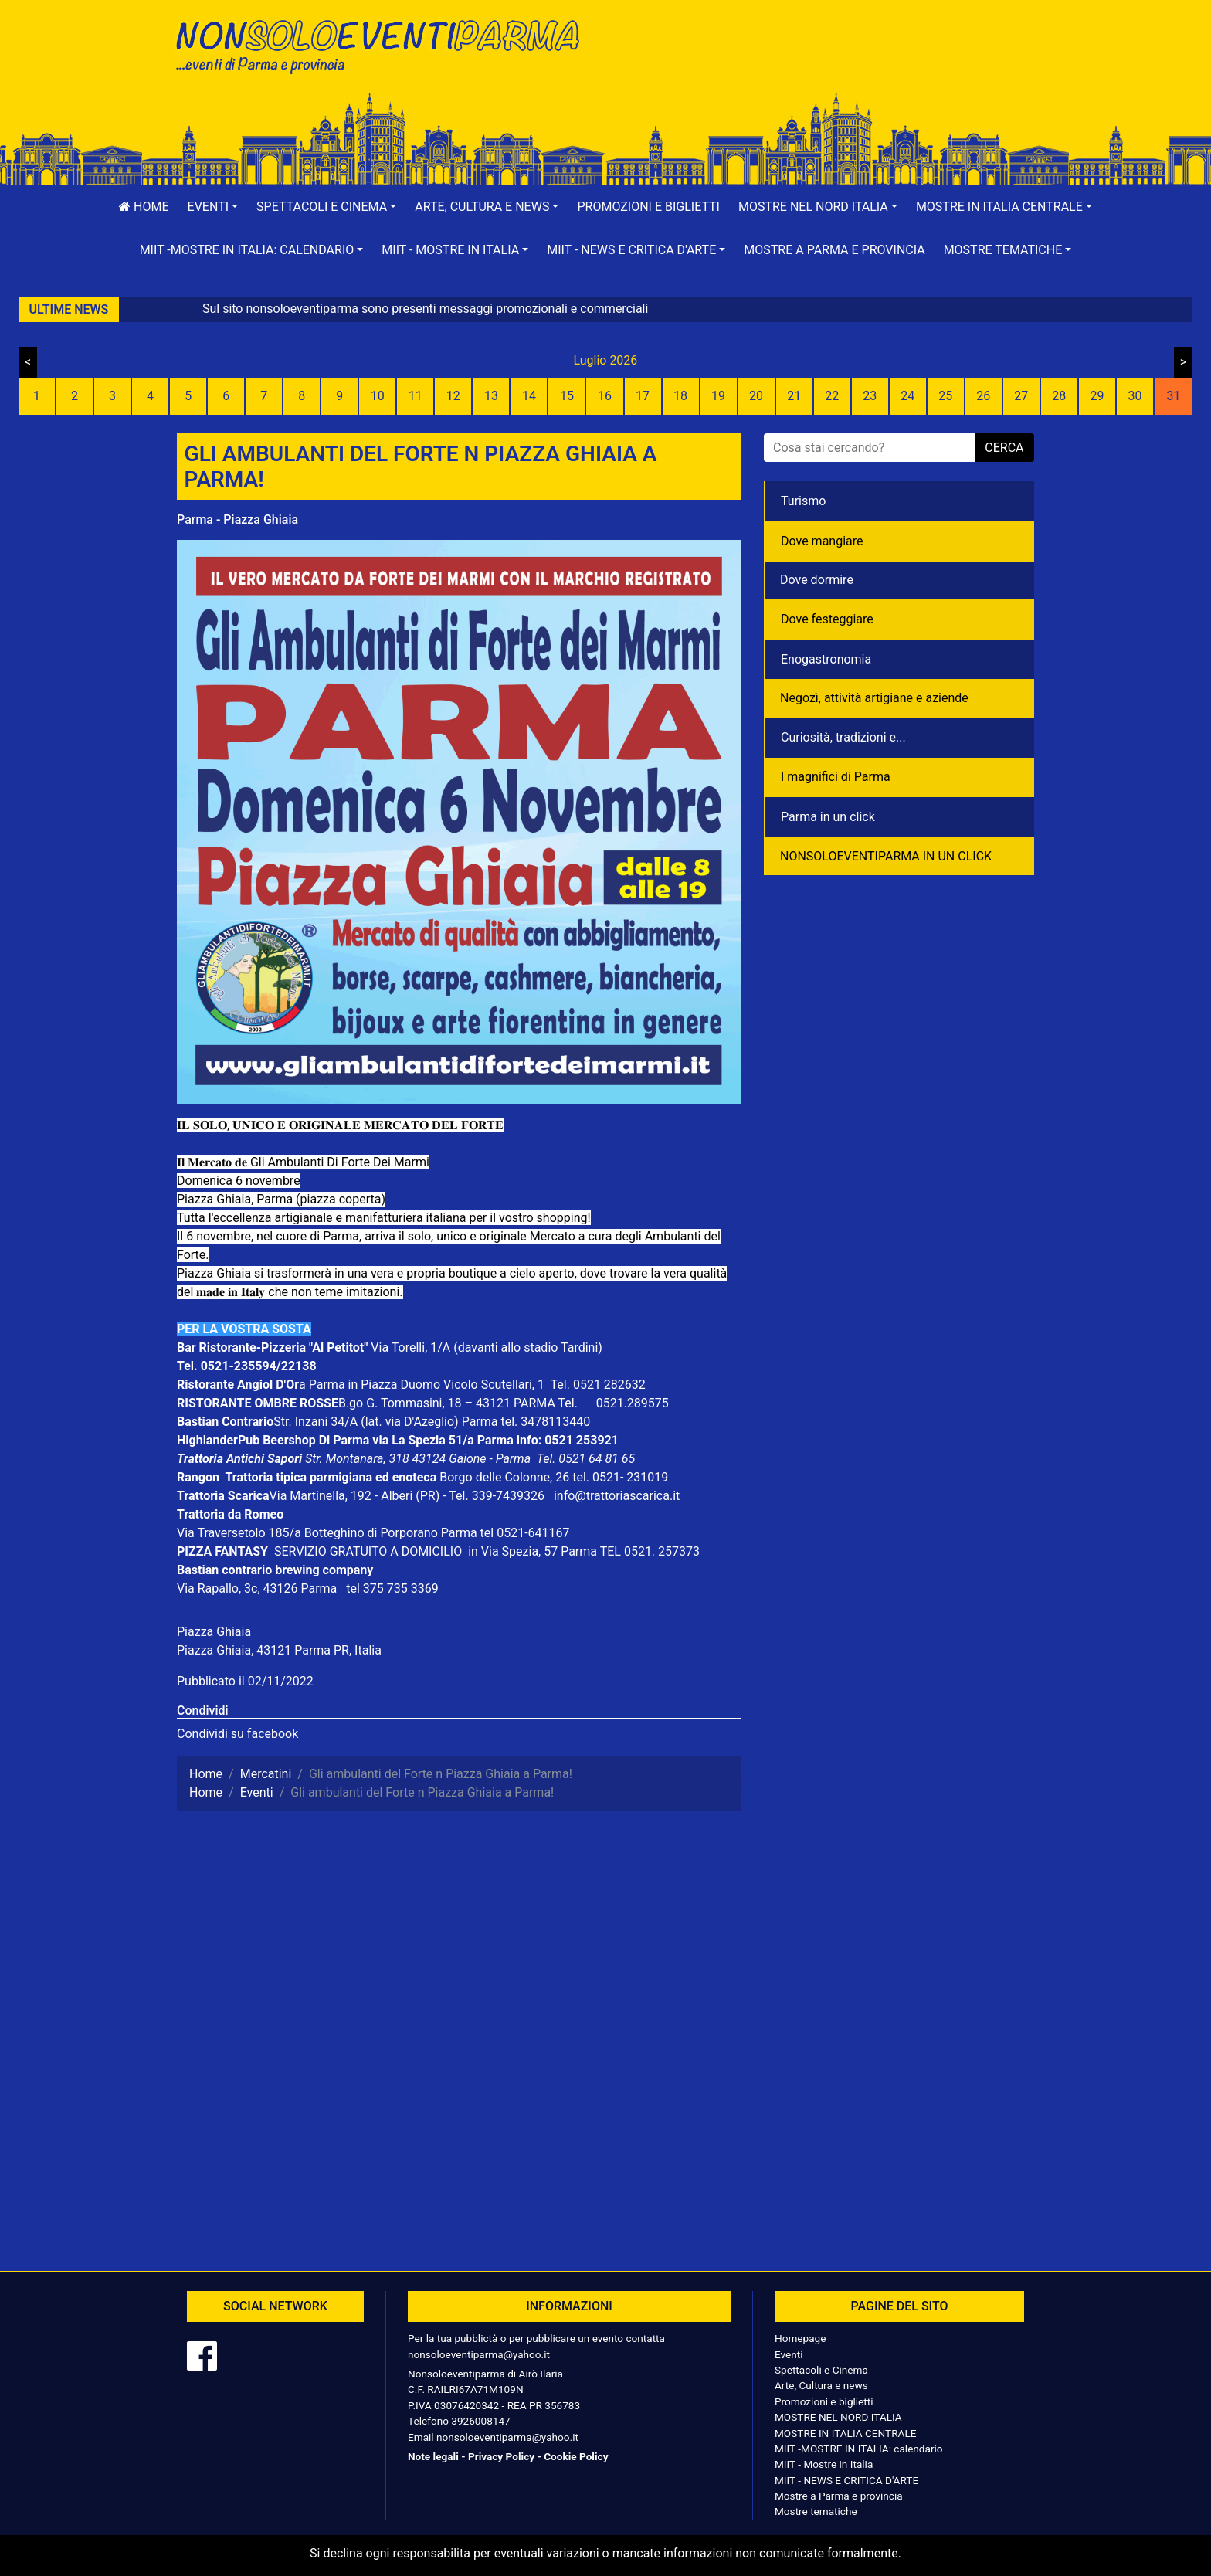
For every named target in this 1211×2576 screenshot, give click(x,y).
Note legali (433, 2456)
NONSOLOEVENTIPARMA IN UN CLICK (886, 856)
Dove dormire (816, 579)
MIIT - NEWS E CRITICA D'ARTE (846, 2480)
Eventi (789, 2354)
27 (1021, 396)
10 (378, 396)
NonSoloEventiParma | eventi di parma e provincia (385, 44)
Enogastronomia (826, 659)
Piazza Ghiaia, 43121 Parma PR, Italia (279, 1650)
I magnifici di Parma (835, 776)
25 (945, 396)
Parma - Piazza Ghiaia (237, 519)
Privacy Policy (501, 2456)
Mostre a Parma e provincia (834, 250)
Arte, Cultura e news (821, 2385)
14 (529, 396)
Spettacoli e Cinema (821, 2370)
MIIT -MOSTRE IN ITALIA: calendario (859, 2448)
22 (832, 396)
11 (415, 396)
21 (794, 396)
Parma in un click (828, 816)
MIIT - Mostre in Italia (824, 2464)
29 (1097, 396)
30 (1134, 396)
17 (643, 396)
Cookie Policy (576, 2456)
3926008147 (480, 2421)
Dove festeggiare (827, 619)
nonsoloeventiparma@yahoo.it (479, 2354)
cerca (1004, 447)
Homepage (800, 2338)
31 (1173, 396)
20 (756, 396)
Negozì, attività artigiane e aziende (874, 698)
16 (605, 396)
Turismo (803, 501)
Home (143, 206)
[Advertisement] (825, 62)
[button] (213, 207)
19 (718, 396)
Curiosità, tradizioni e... (843, 737)
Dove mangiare (822, 541)
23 (870, 396)
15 (567, 396)
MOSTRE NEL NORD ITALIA (838, 2417)
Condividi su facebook (237, 1733)
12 (453, 396)
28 (1059, 396)
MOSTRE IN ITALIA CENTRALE (845, 2433)
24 (907, 396)
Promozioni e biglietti (648, 206)
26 (983, 396)
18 (680, 396)
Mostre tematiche (816, 2511)
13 (491, 396)
